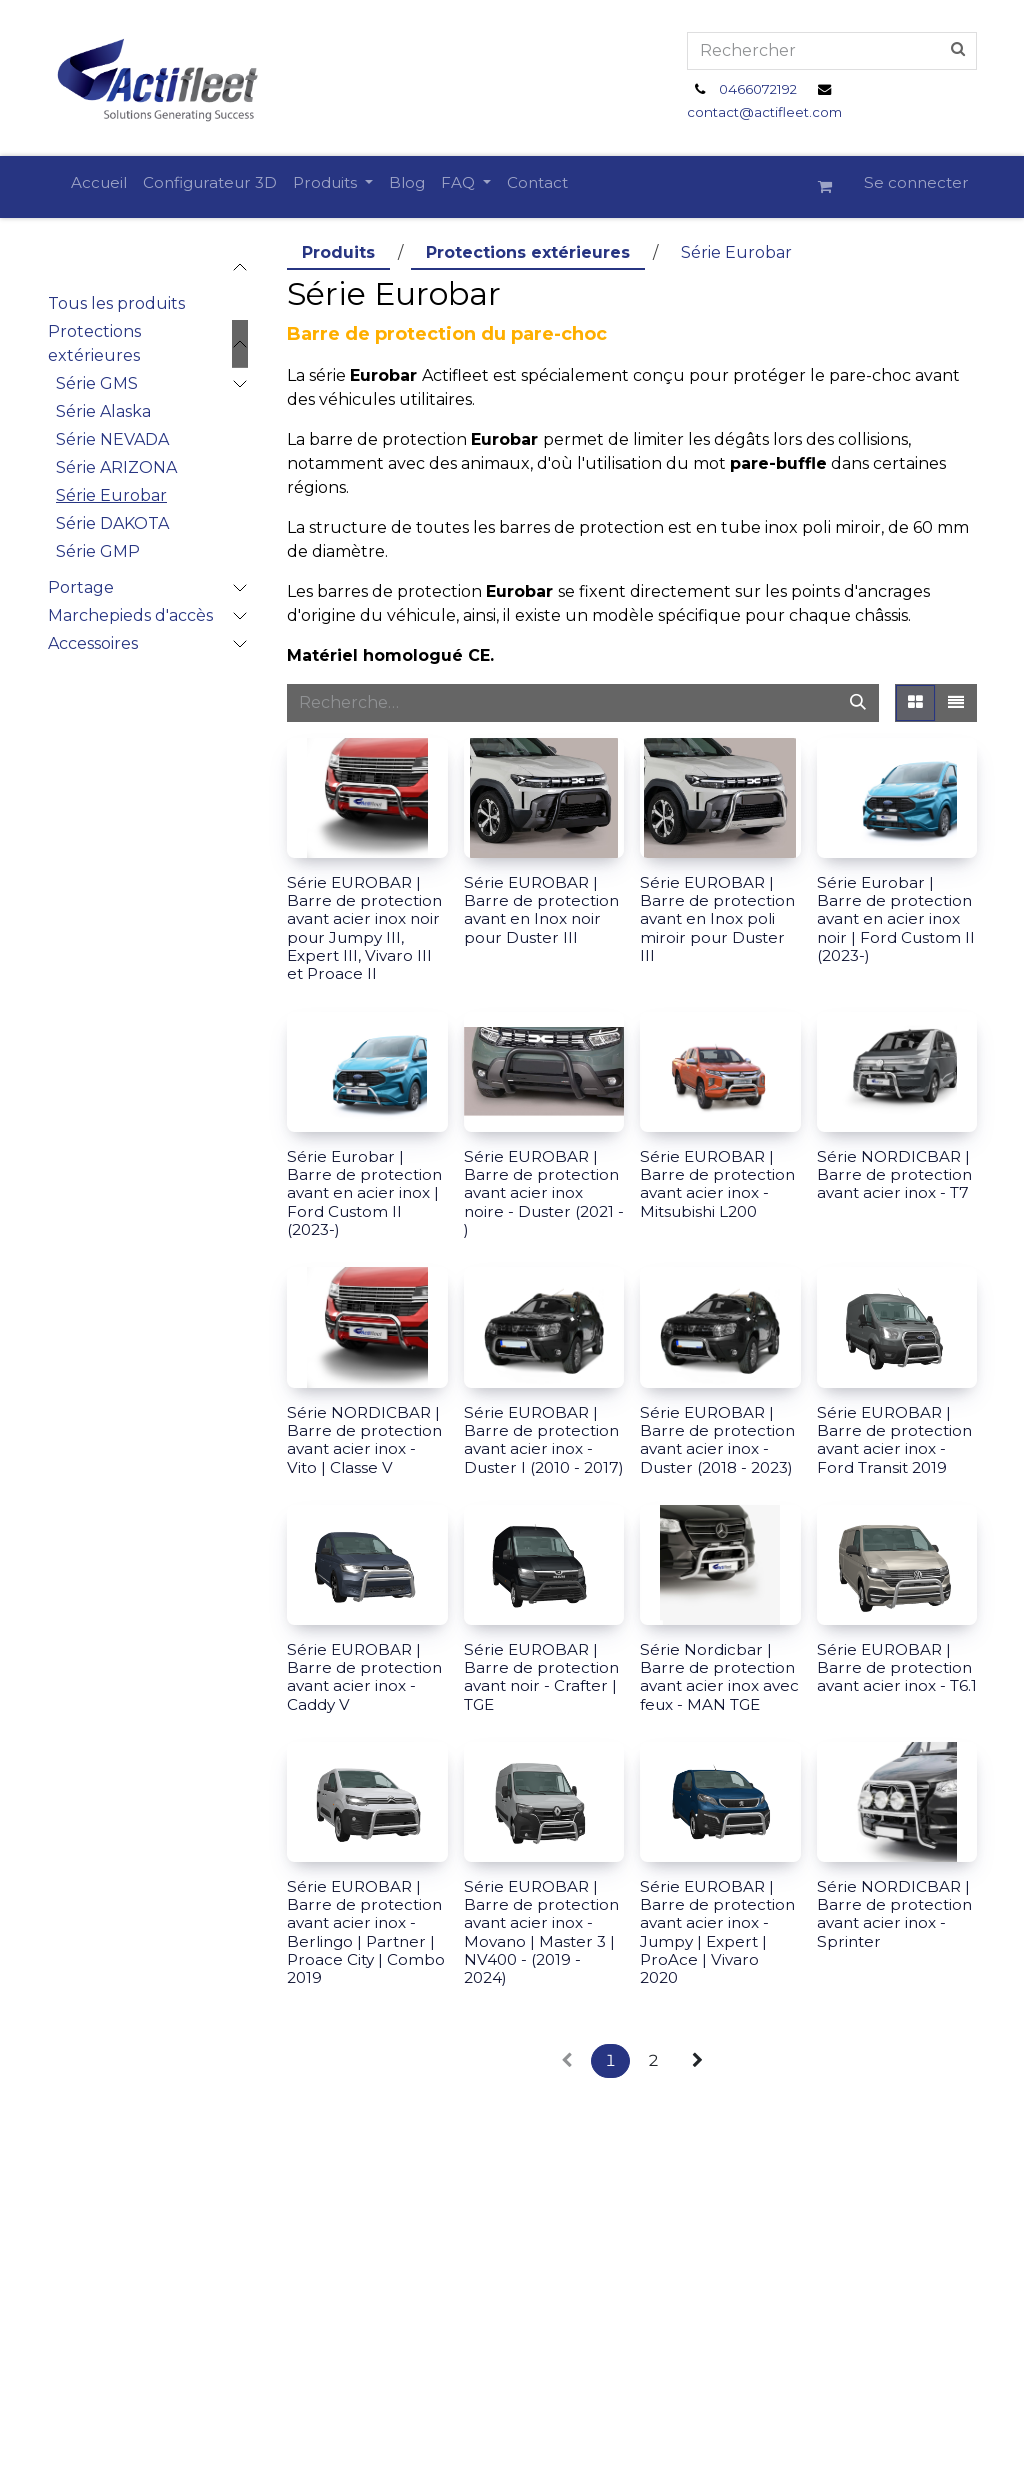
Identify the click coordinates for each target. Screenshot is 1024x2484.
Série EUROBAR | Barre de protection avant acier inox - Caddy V (364, 1677)
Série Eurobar (111, 495)
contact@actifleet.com (764, 112)
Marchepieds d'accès (130, 615)
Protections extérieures (94, 343)
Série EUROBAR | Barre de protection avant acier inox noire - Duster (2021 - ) (544, 1193)
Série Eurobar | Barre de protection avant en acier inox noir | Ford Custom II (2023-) (896, 919)
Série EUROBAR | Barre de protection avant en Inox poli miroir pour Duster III (717, 919)
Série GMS (97, 383)
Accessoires (93, 643)
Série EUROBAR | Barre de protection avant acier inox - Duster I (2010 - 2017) (544, 1440)
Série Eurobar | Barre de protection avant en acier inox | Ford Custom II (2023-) (364, 1193)
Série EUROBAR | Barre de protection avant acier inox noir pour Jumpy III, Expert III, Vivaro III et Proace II (364, 928)
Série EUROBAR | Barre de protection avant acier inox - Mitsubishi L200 (717, 1184)
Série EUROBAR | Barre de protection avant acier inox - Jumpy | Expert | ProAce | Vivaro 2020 (717, 1932)
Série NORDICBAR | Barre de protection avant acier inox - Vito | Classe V (364, 1440)
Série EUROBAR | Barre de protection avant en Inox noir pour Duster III (541, 910)
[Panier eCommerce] (833, 187)
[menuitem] (99, 183)
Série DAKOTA (112, 523)
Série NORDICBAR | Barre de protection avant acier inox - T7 (894, 1174)
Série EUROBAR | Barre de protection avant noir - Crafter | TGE (541, 1677)
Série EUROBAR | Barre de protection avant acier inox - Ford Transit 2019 (894, 1440)
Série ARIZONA (116, 467)
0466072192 (758, 89)
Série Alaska (103, 411)
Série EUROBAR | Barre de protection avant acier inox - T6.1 (897, 1667)
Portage (81, 587)
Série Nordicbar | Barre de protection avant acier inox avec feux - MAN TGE (719, 1677)
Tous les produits (116, 303)
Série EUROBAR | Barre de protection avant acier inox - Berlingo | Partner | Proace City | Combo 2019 (366, 1932)
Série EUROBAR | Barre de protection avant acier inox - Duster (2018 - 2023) (717, 1440)
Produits (338, 252)
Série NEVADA (112, 439)
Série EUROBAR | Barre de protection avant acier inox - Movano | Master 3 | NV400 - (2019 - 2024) (541, 1932)
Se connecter (916, 182)
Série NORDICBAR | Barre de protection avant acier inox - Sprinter (894, 1914)
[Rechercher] (858, 703)
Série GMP (98, 551)
